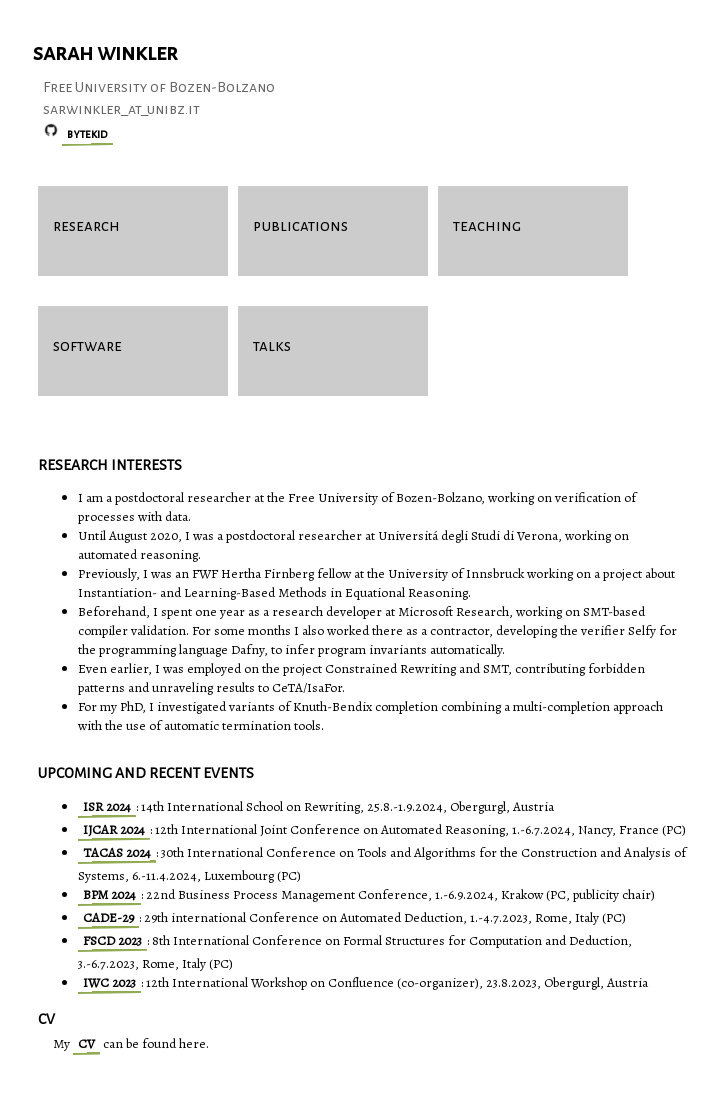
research (86, 225)
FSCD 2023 (112, 940)
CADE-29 (108, 917)
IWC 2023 (109, 982)
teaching (487, 225)
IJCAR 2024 (114, 829)
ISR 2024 (107, 806)
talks (272, 345)
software (87, 345)
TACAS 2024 (117, 852)
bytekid (87, 134)
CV (86, 1043)
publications (300, 225)
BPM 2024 (109, 894)
